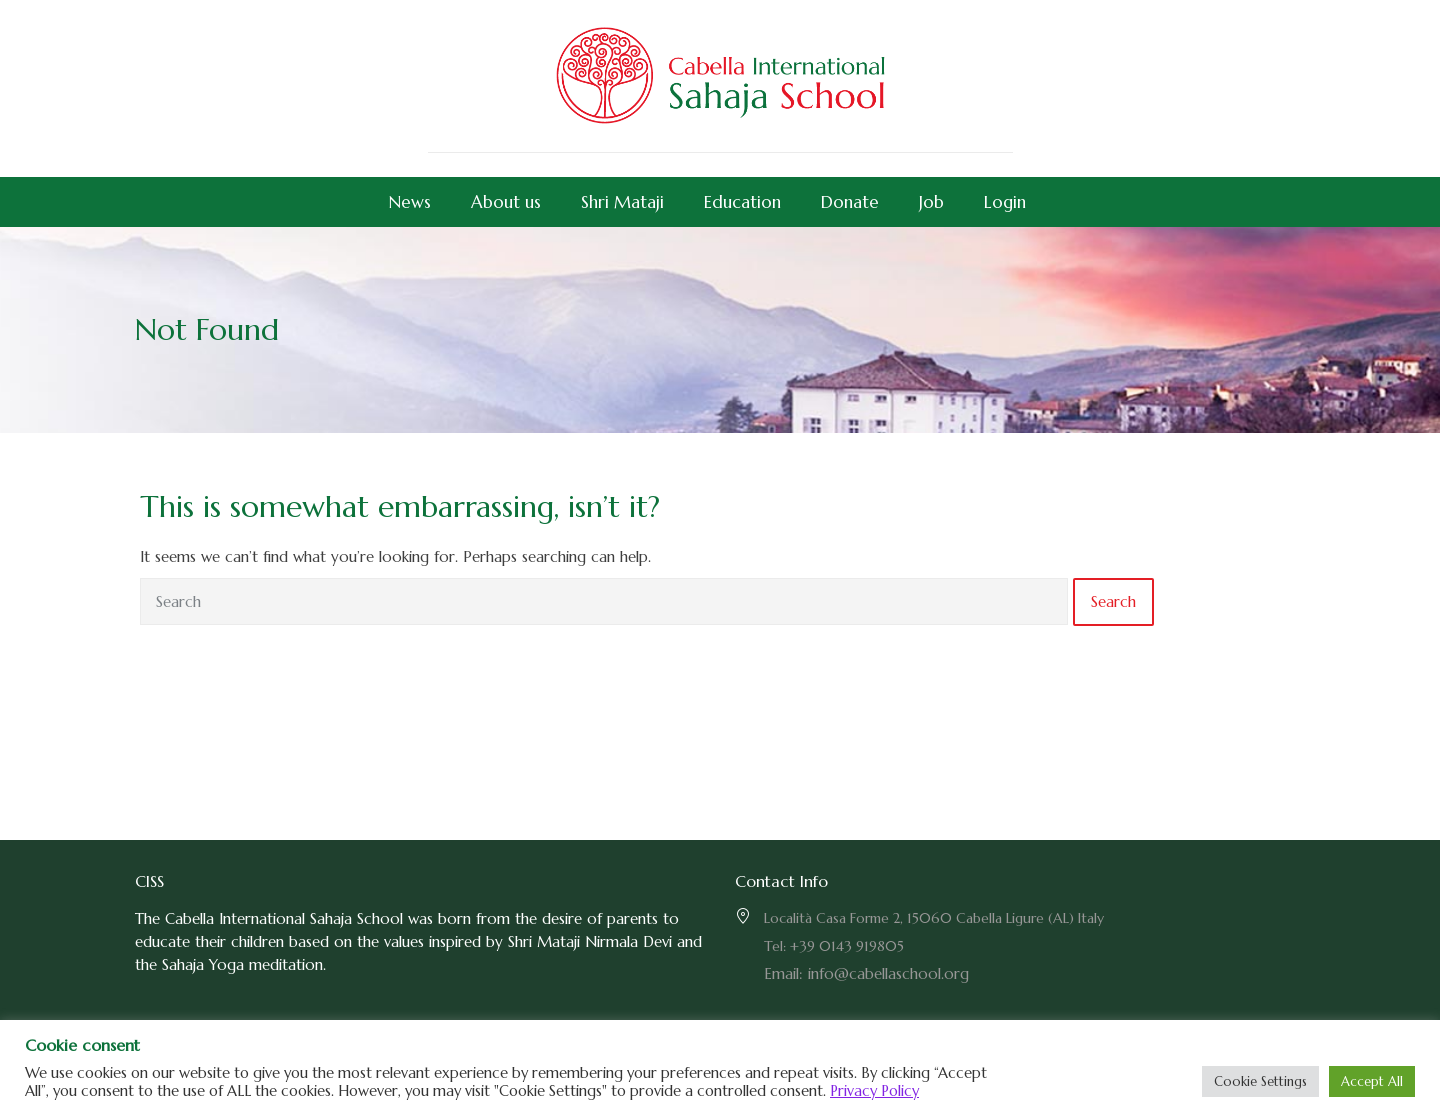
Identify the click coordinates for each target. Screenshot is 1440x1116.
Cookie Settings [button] (1260, 1081)
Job (931, 202)
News (410, 202)
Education (742, 202)
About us (506, 202)
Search (1113, 601)
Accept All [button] (1372, 1081)
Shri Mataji (622, 202)
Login (1005, 202)
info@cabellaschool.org (888, 973)
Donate (850, 202)
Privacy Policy (874, 1091)
